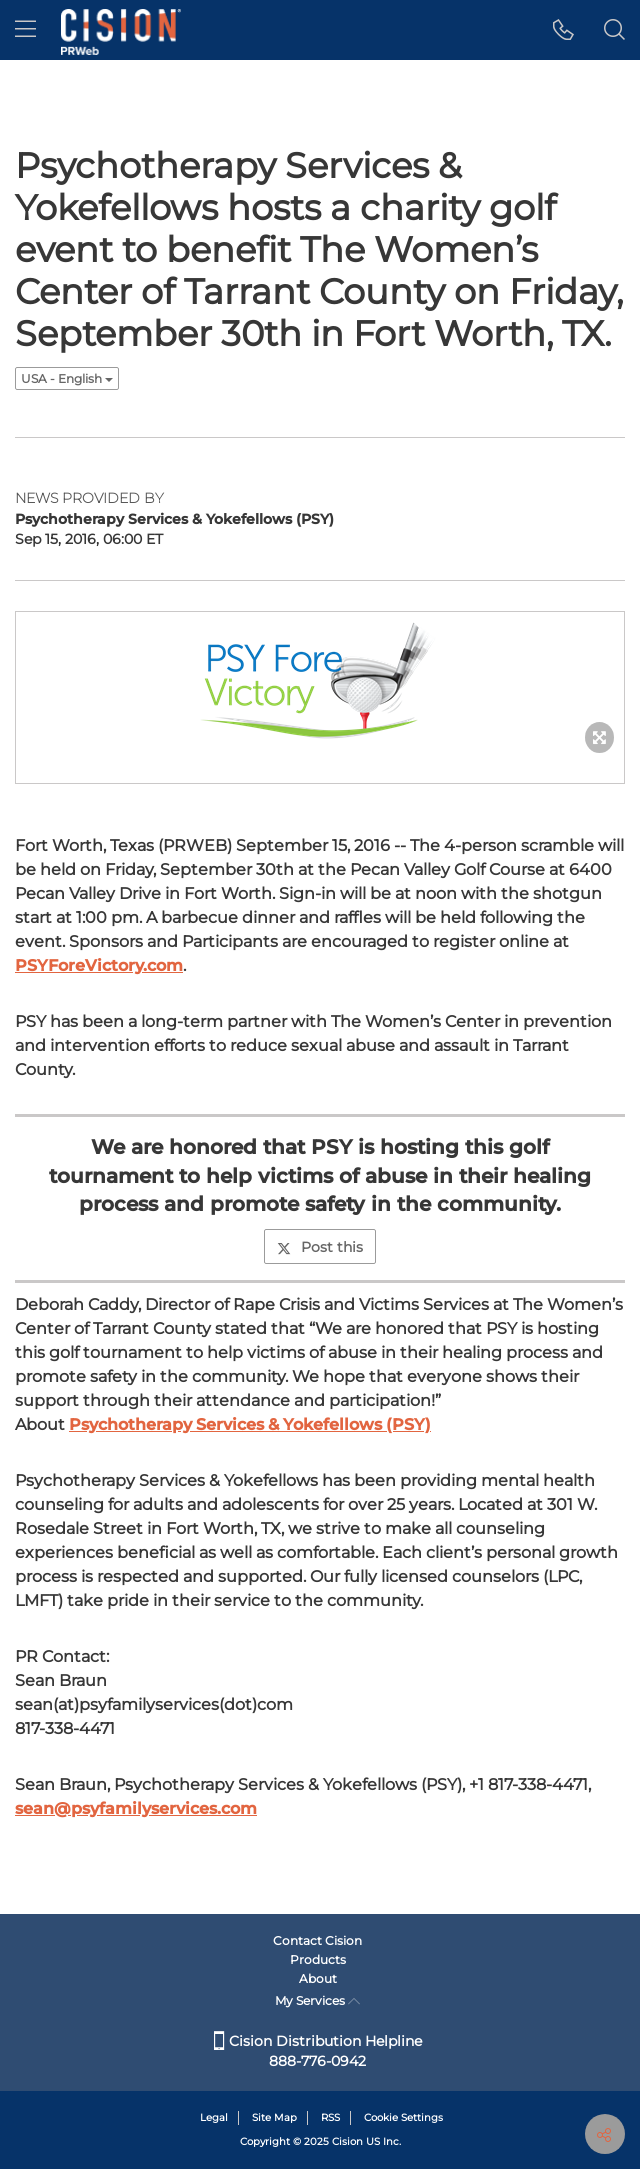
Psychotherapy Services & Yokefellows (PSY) (250, 1424)
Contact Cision (317, 1940)
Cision (347, 2141)
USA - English (67, 378)
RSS (330, 2117)
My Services (317, 2000)
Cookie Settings (403, 2117)
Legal (214, 2117)
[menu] (25, 30)
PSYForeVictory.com (99, 965)
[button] (563, 30)
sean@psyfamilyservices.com (136, 1808)
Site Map (274, 2117)
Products (318, 1959)
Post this (320, 1247)
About (318, 1978)
